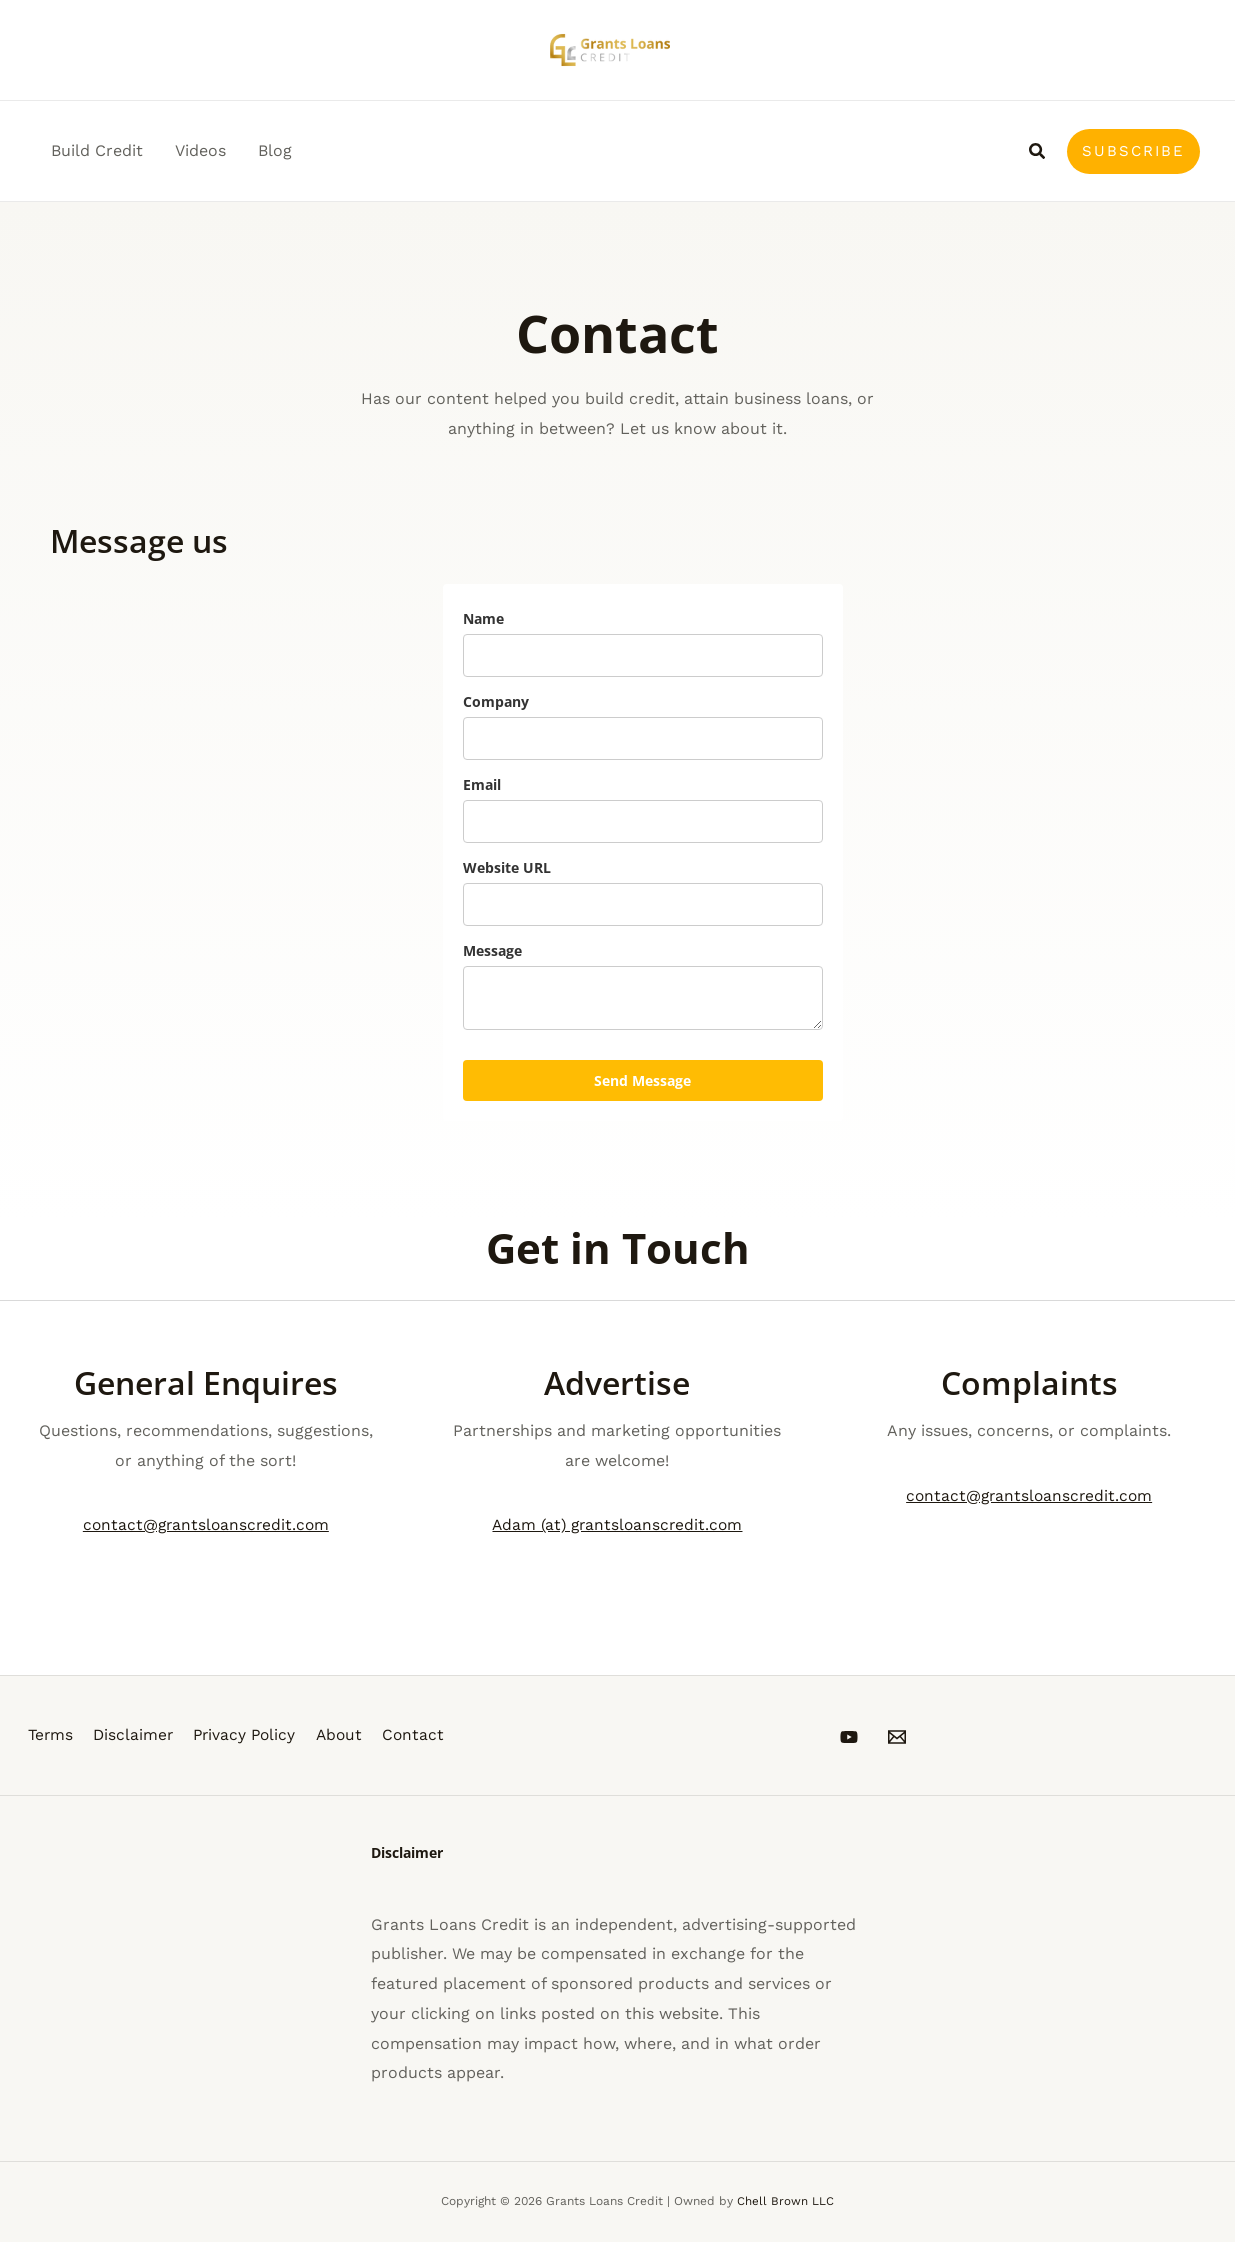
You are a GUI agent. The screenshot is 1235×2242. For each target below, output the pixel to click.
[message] (643, 998)
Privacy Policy (253, 1736)
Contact (431, 1736)
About (353, 1736)
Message (492, 950)
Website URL (507, 867)
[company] (643, 738)
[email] (643, 821)
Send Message (642, 1080)
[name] (643, 655)
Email (482, 784)
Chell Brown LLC (785, 2202)
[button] (1038, 151)
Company (496, 701)
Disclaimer (136, 1736)
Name (483, 618)
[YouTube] (849, 1738)
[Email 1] (917, 1738)
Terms (48, 1736)
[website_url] (643, 904)
